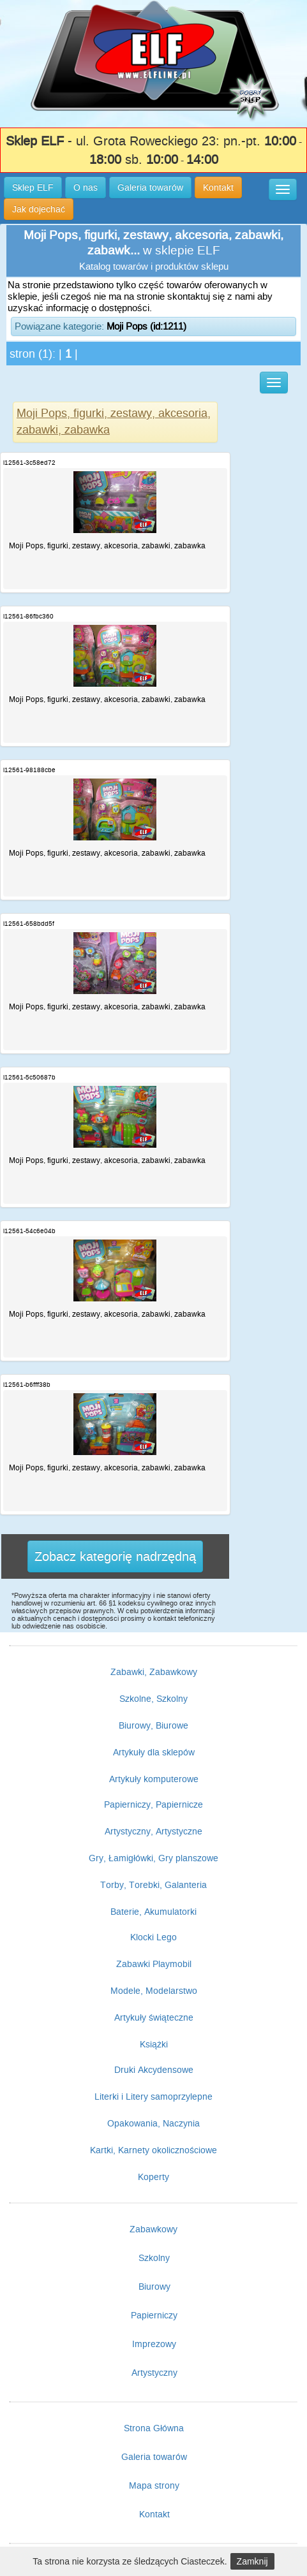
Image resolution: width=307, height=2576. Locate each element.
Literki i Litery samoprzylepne (153, 2096)
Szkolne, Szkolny (153, 1699)
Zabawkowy (153, 2229)
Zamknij (252, 2561)
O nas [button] (85, 187)
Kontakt (154, 2514)
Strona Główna (154, 2428)
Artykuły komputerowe (153, 1779)
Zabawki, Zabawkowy (153, 1672)
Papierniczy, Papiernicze (153, 1804)
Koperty (153, 2177)
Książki (154, 2044)
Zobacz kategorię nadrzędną (115, 1556)
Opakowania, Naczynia (153, 2123)
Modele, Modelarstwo (153, 1991)
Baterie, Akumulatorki (153, 1911)
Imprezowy (154, 2344)
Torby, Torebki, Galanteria (153, 1885)
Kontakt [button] (218, 187)
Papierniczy (154, 2315)
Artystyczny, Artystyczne (153, 1831)
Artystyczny (154, 2372)
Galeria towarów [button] (150, 187)
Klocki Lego (153, 1937)
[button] (283, 189)
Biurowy (154, 2286)
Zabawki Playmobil (153, 1964)
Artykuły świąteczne (153, 2017)
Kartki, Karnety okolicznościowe (153, 2150)
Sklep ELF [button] (33, 187)
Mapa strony (154, 2485)
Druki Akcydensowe (153, 2070)
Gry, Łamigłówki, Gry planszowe (153, 1858)
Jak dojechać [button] (38, 209)
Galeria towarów (154, 2457)
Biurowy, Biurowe (153, 1725)
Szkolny (154, 2258)
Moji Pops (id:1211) (146, 326)
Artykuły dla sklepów (154, 1752)
